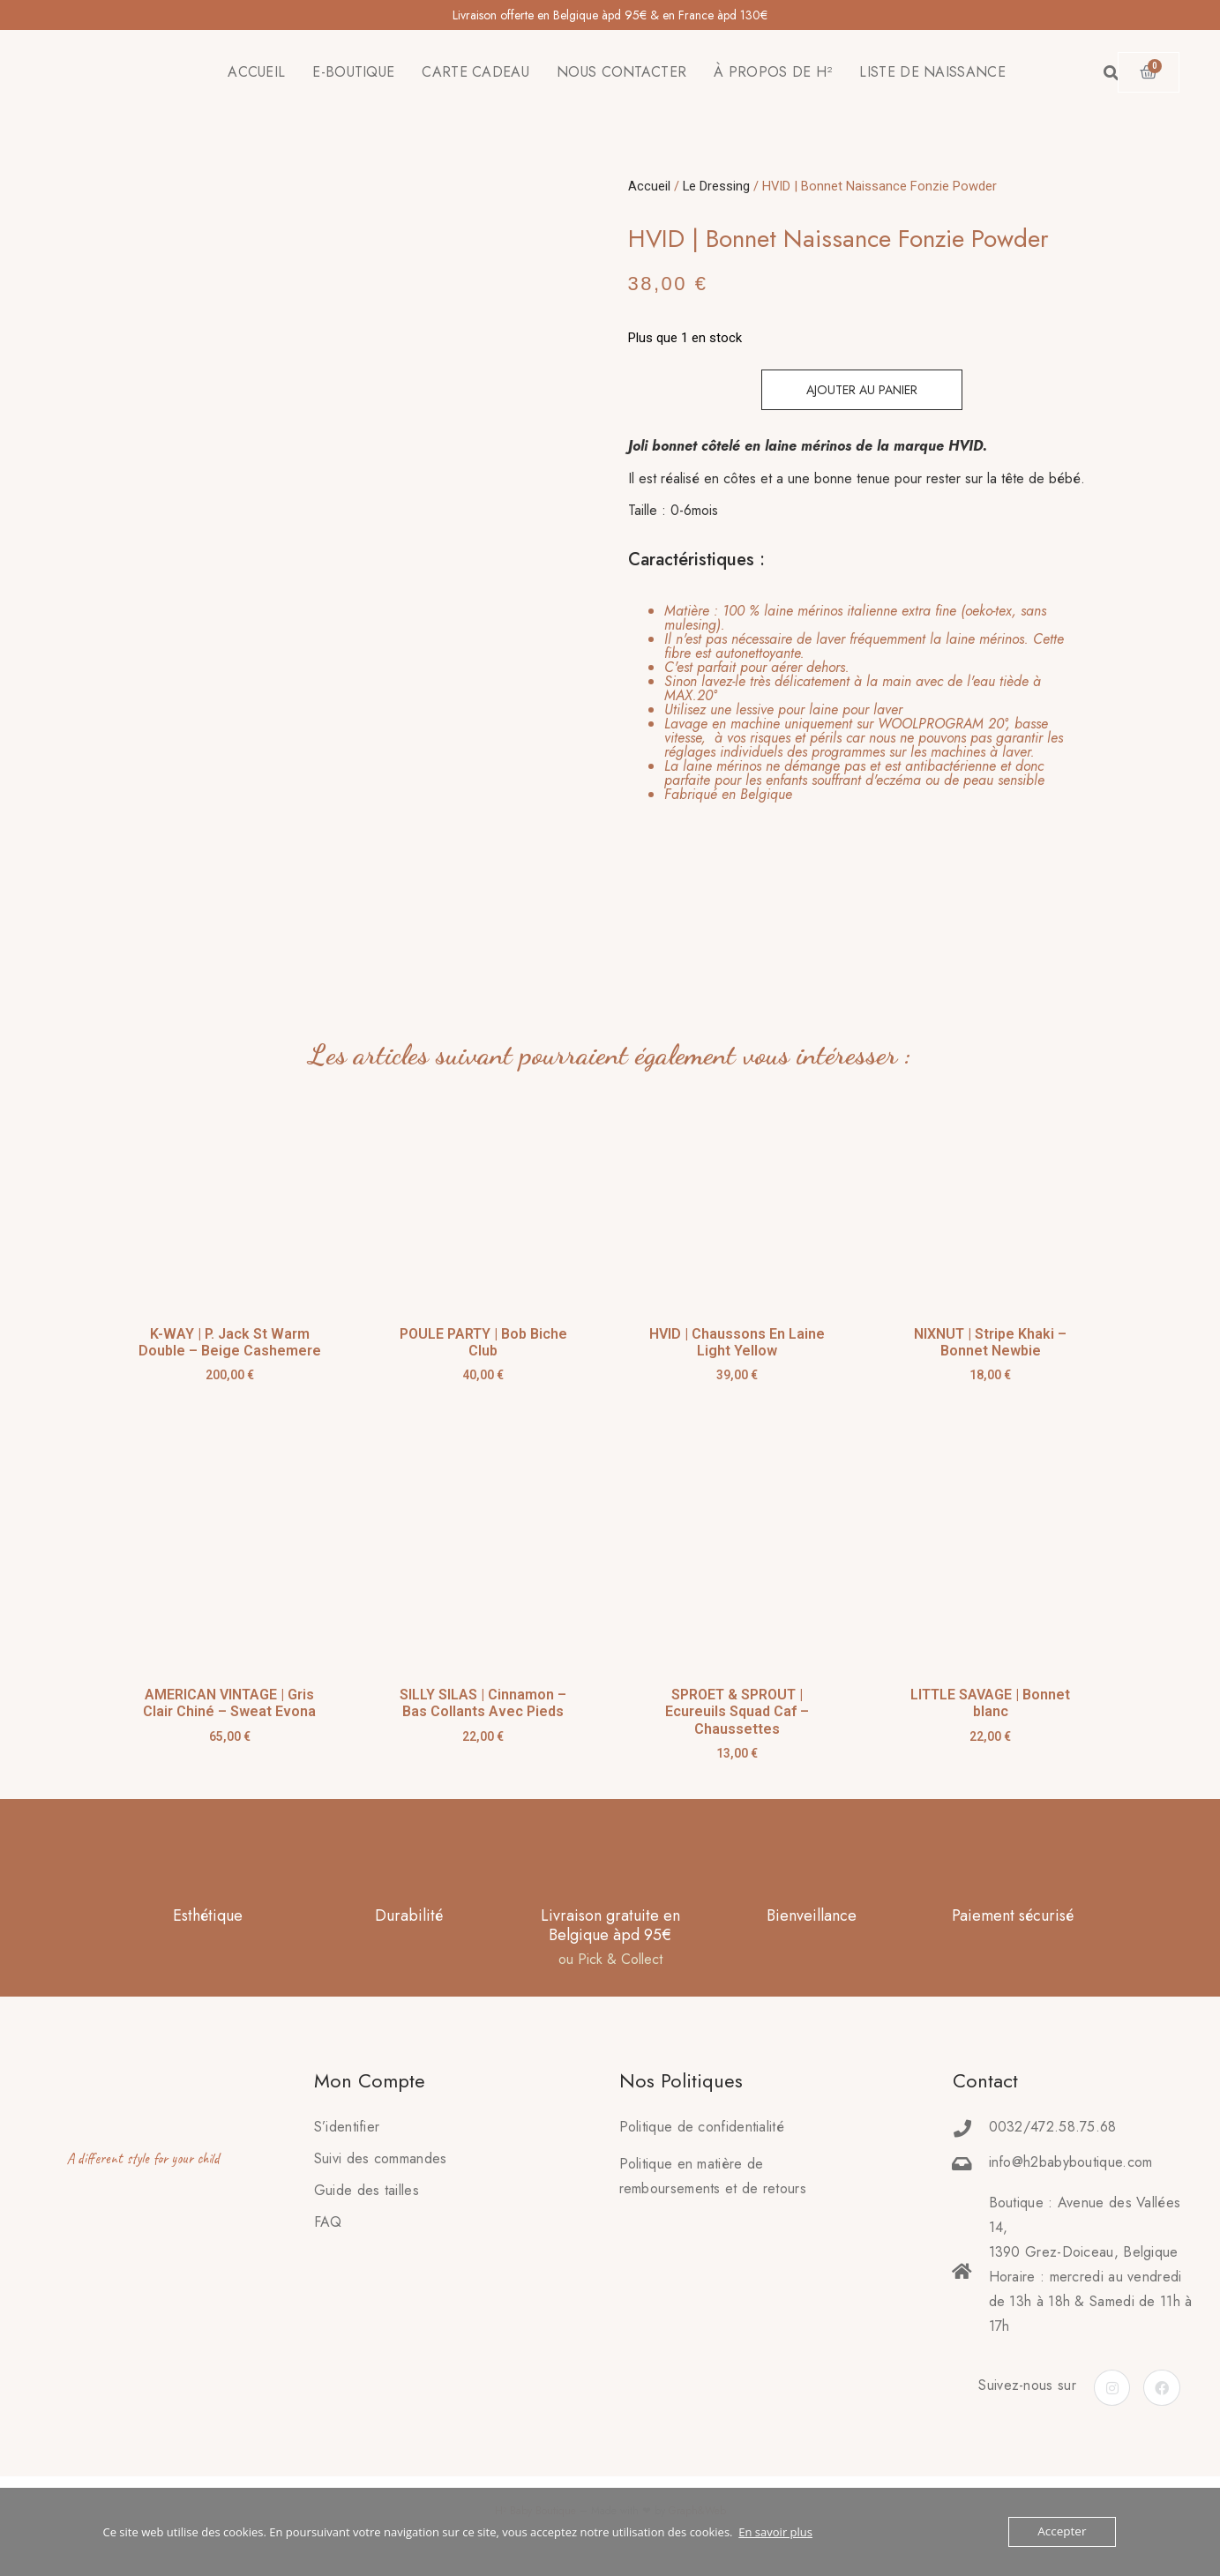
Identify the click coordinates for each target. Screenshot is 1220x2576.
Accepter (1062, 2532)
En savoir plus (775, 2532)
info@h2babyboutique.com (1071, 2162)
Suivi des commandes (380, 2158)
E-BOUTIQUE (353, 72)
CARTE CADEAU (475, 72)
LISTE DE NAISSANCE (932, 72)
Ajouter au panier (861, 390)
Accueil (649, 186)
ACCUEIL (256, 72)
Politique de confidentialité (701, 2127)
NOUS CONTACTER (621, 72)
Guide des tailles (366, 2190)
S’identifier (347, 2127)
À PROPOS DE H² (773, 72)
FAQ (328, 2222)
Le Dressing (716, 186)
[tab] (851, 702)
